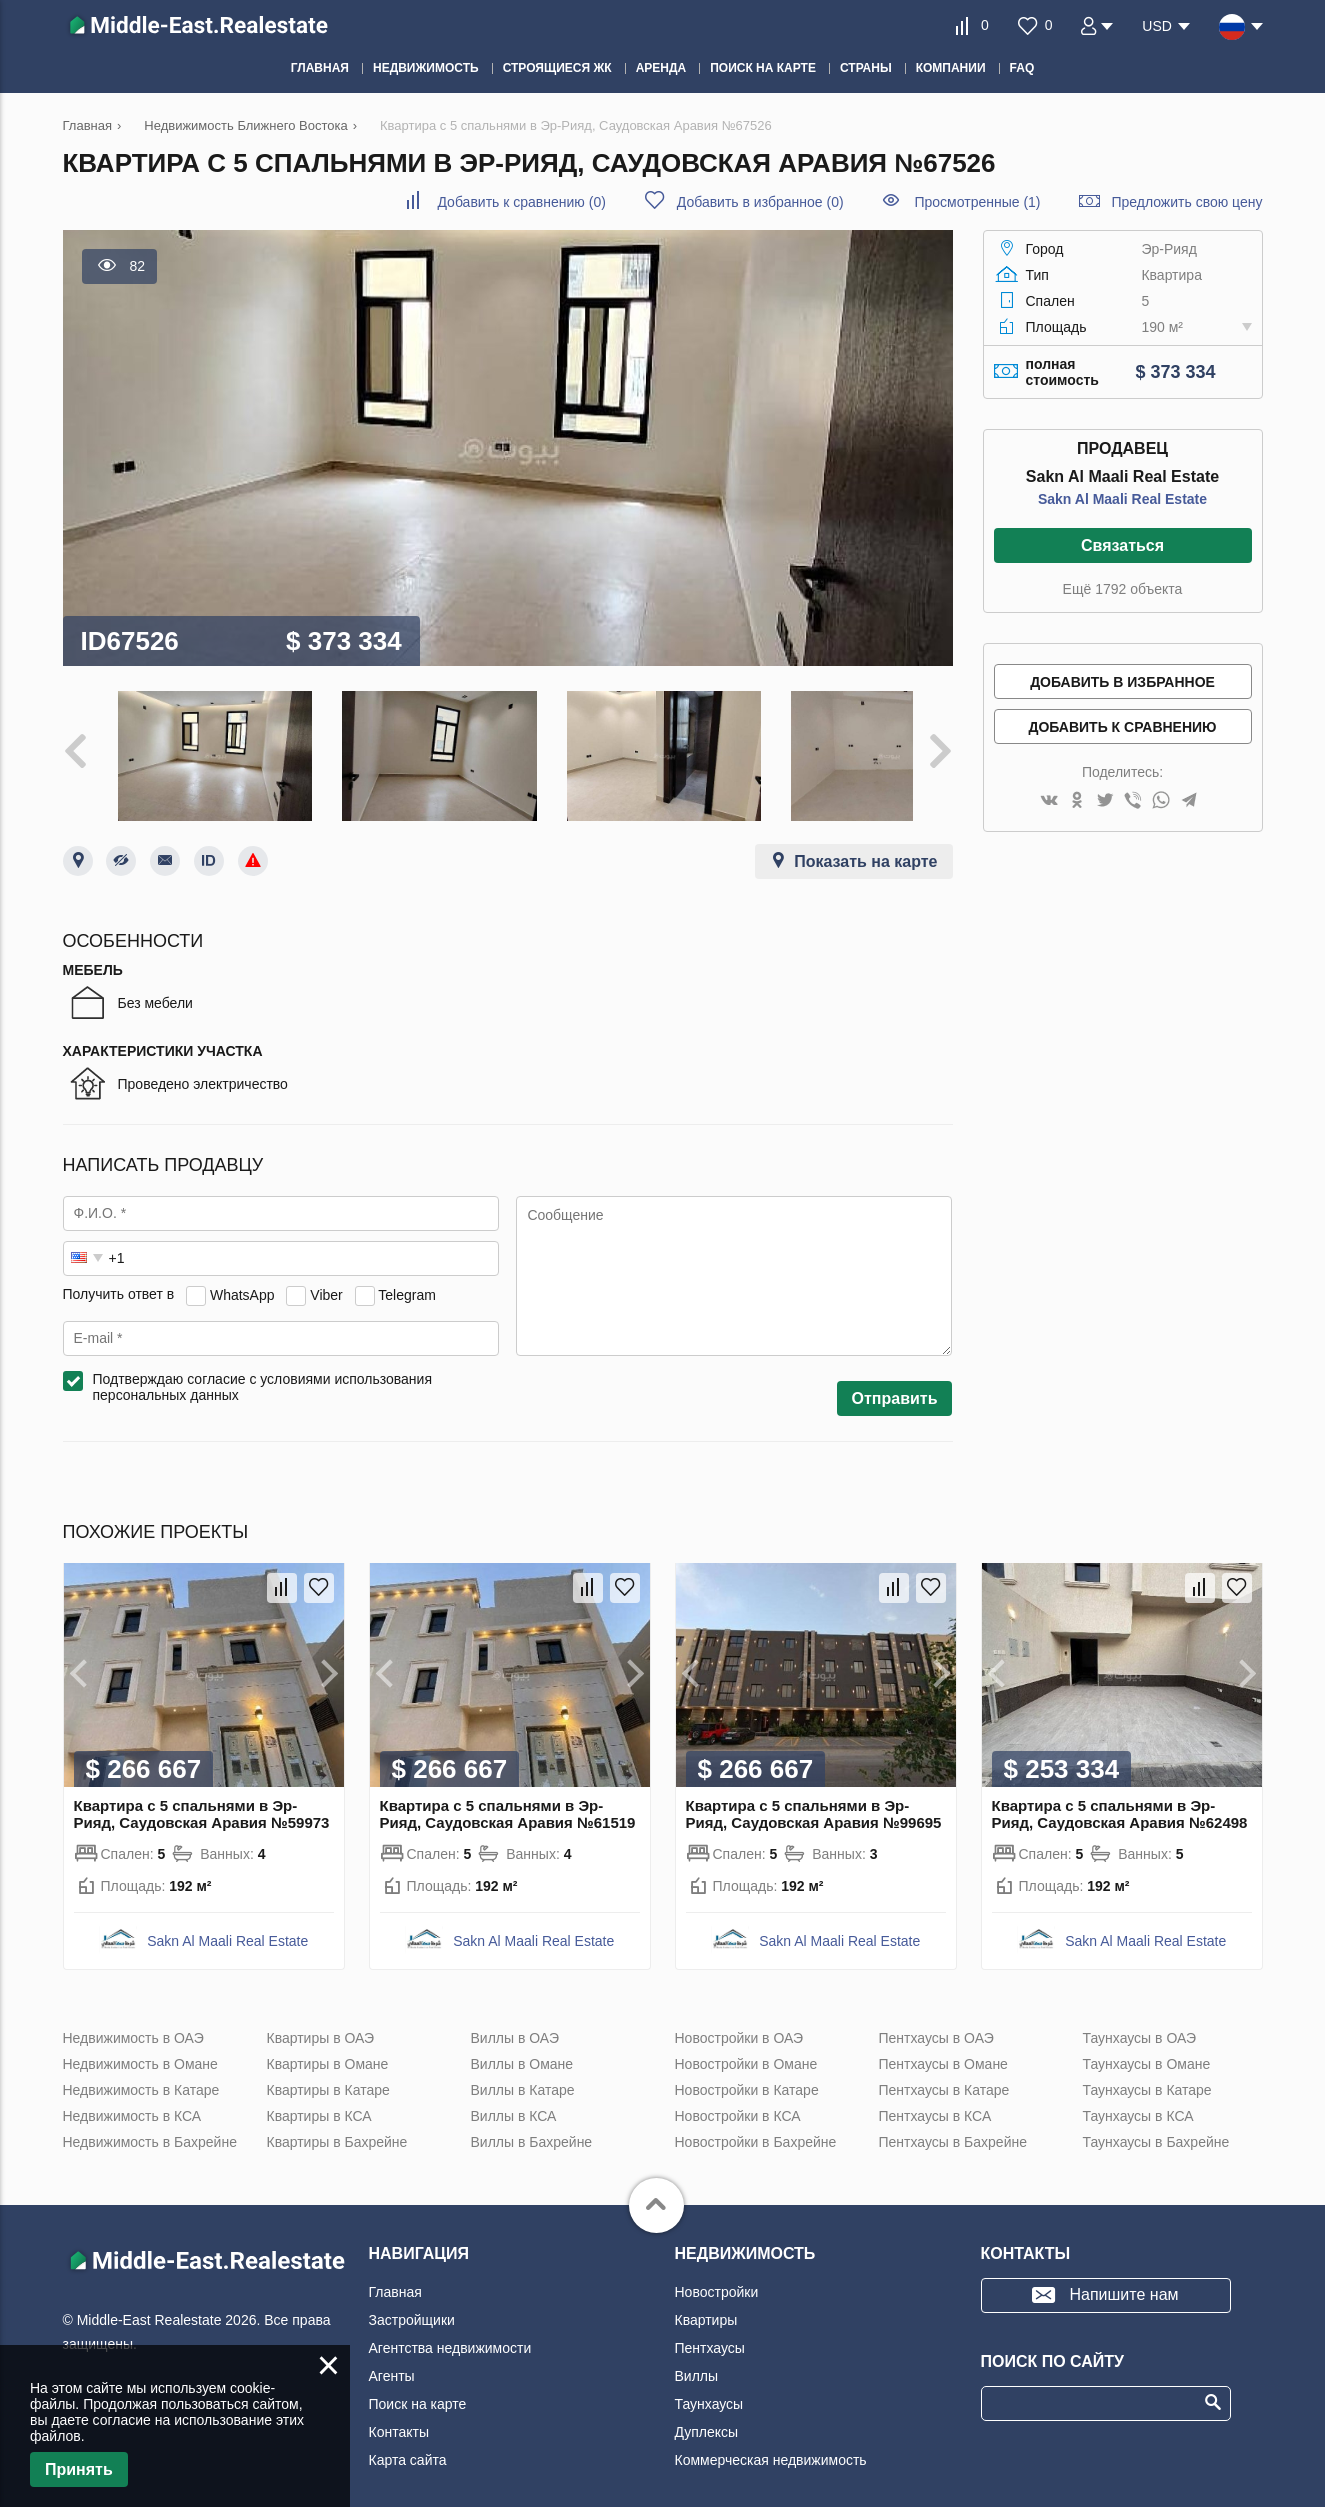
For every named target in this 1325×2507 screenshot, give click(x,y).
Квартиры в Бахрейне (337, 2127)
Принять (79, 2469)
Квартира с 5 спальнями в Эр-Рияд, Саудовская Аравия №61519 (508, 1799)
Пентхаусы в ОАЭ (936, 2023)
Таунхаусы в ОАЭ (1140, 2023)
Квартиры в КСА (319, 2101)
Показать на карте (865, 846)
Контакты (399, 2417)
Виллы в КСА (514, 2101)
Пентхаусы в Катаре (944, 2075)
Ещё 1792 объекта (1123, 589)
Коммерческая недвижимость (771, 2445)
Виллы (697, 2361)
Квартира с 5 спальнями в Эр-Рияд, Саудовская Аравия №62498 (1120, 1799)
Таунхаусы (709, 2389)
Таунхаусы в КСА (1138, 2101)
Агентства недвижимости (450, 2333)
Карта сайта (408, 2445)
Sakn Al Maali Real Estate (1122, 499)
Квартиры (706, 2305)
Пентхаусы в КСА (935, 2101)
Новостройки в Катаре (747, 2075)
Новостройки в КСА (738, 2101)
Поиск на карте (418, 2389)
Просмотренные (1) (977, 202)
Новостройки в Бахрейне (756, 2127)
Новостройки (717, 2277)
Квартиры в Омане (328, 2049)
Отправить (895, 1383)
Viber (326, 1280)
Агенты (392, 2361)
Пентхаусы (710, 2333)
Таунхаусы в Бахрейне (1156, 2127)
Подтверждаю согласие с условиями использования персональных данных (263, 1372)
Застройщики (412, 2305)
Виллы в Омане (522, 2049)
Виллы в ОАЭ (515, 2023)
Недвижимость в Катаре (141, 2075)
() (521, 202)
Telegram (407, 1280)
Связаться (1122, 545)
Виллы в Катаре (523, 2075)
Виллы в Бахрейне (532, 2127)
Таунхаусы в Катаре (1147, 2075)
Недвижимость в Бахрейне (150, 2127)
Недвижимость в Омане (140, 2049)
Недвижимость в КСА (132, 2101)
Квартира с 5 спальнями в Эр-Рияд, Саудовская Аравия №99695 (814, 1799)
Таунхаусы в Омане (1147, 2049)
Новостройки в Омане (746, 2049)
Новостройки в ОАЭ (739, 2023)
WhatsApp (242, 1280)
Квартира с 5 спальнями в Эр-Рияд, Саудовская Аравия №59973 (202, 1799)
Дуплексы (707, 2417)
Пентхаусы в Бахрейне (953, 2127)
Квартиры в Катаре (328, 2075)
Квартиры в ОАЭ (321, 2023)
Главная (395, 2277)
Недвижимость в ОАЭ (133, 2023)
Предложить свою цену (1186, 202)
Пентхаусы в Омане (943, 2049)
